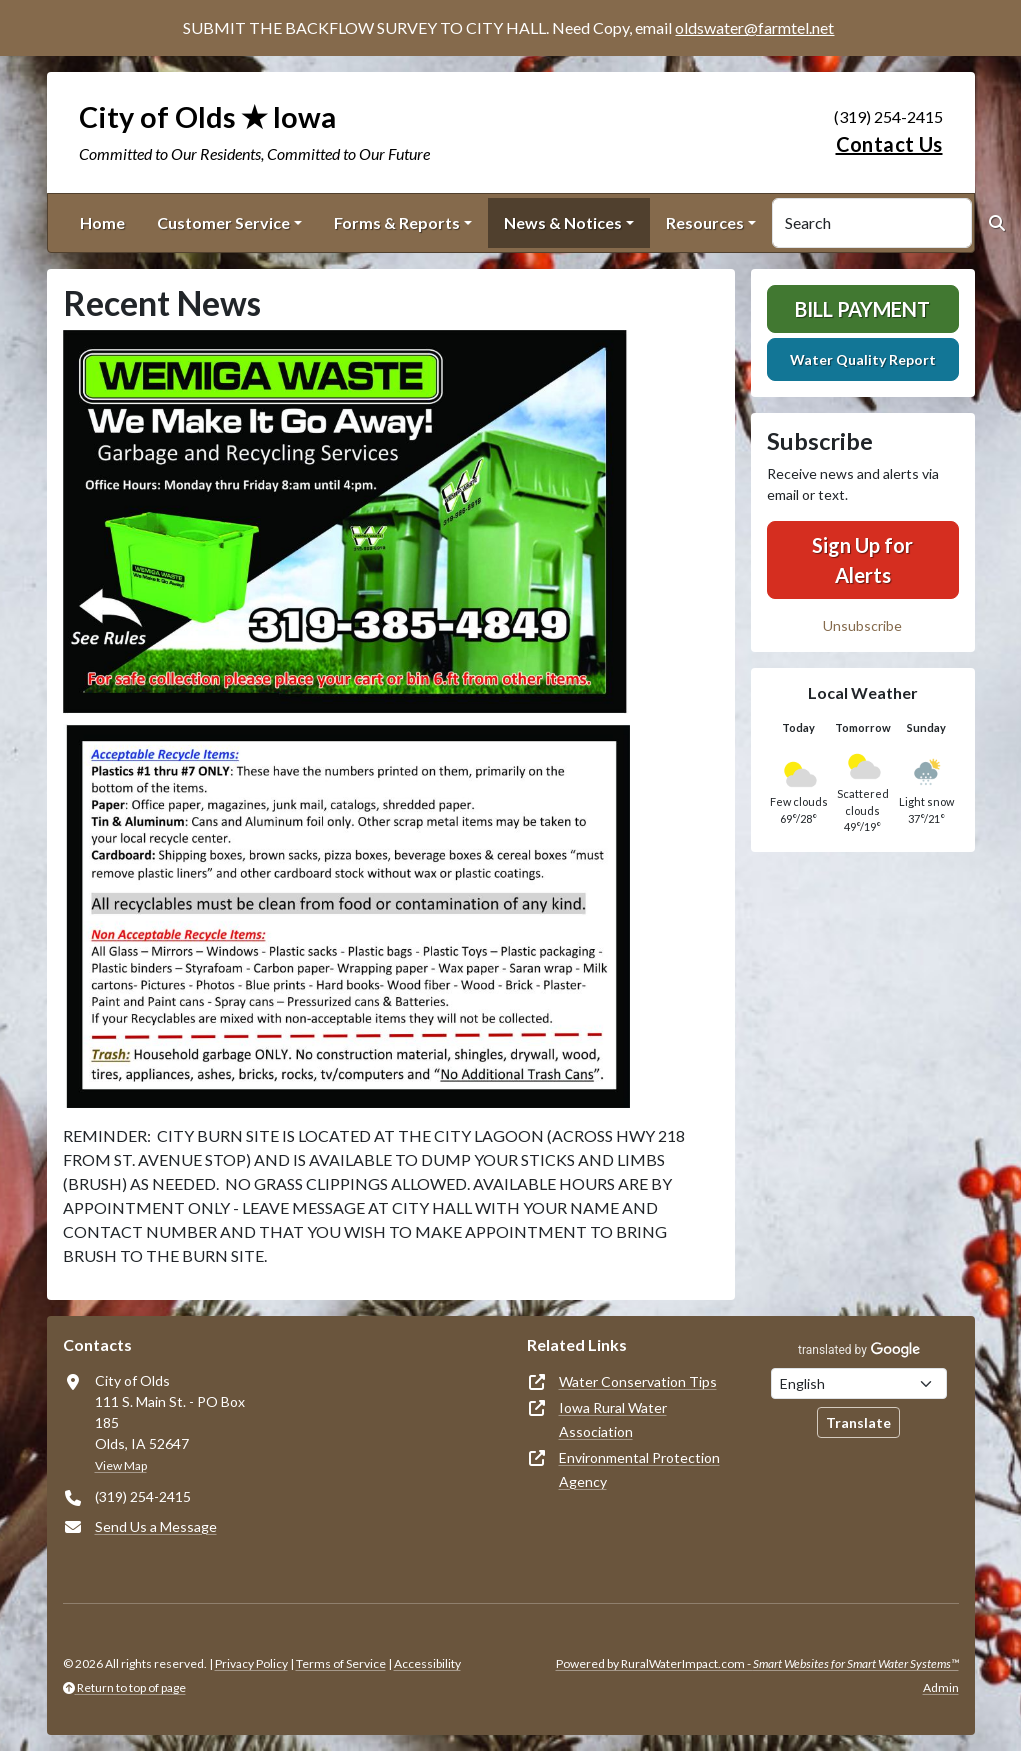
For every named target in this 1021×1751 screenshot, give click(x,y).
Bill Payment (862, 309)
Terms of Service (341, 1663)
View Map (121, 1465)
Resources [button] (705, 222)
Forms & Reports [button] (397, 222)
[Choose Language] (859, 1383)
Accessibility (427, 1663)
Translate (858, 1422)
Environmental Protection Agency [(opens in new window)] (639, 1469)
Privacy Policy (251, 1663)
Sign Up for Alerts (862, 560)
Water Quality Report (863, 359)
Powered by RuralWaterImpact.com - (757, 1663)
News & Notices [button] (563, 222)
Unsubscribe (862, 625)
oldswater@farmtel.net (754, 27)
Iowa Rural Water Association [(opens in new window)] (613, 1419)
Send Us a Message (156, 1526)
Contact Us (889, 144)
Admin (941, 1687)
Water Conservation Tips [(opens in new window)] (638, 1381)
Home (102, 222)
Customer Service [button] (223, 222)
